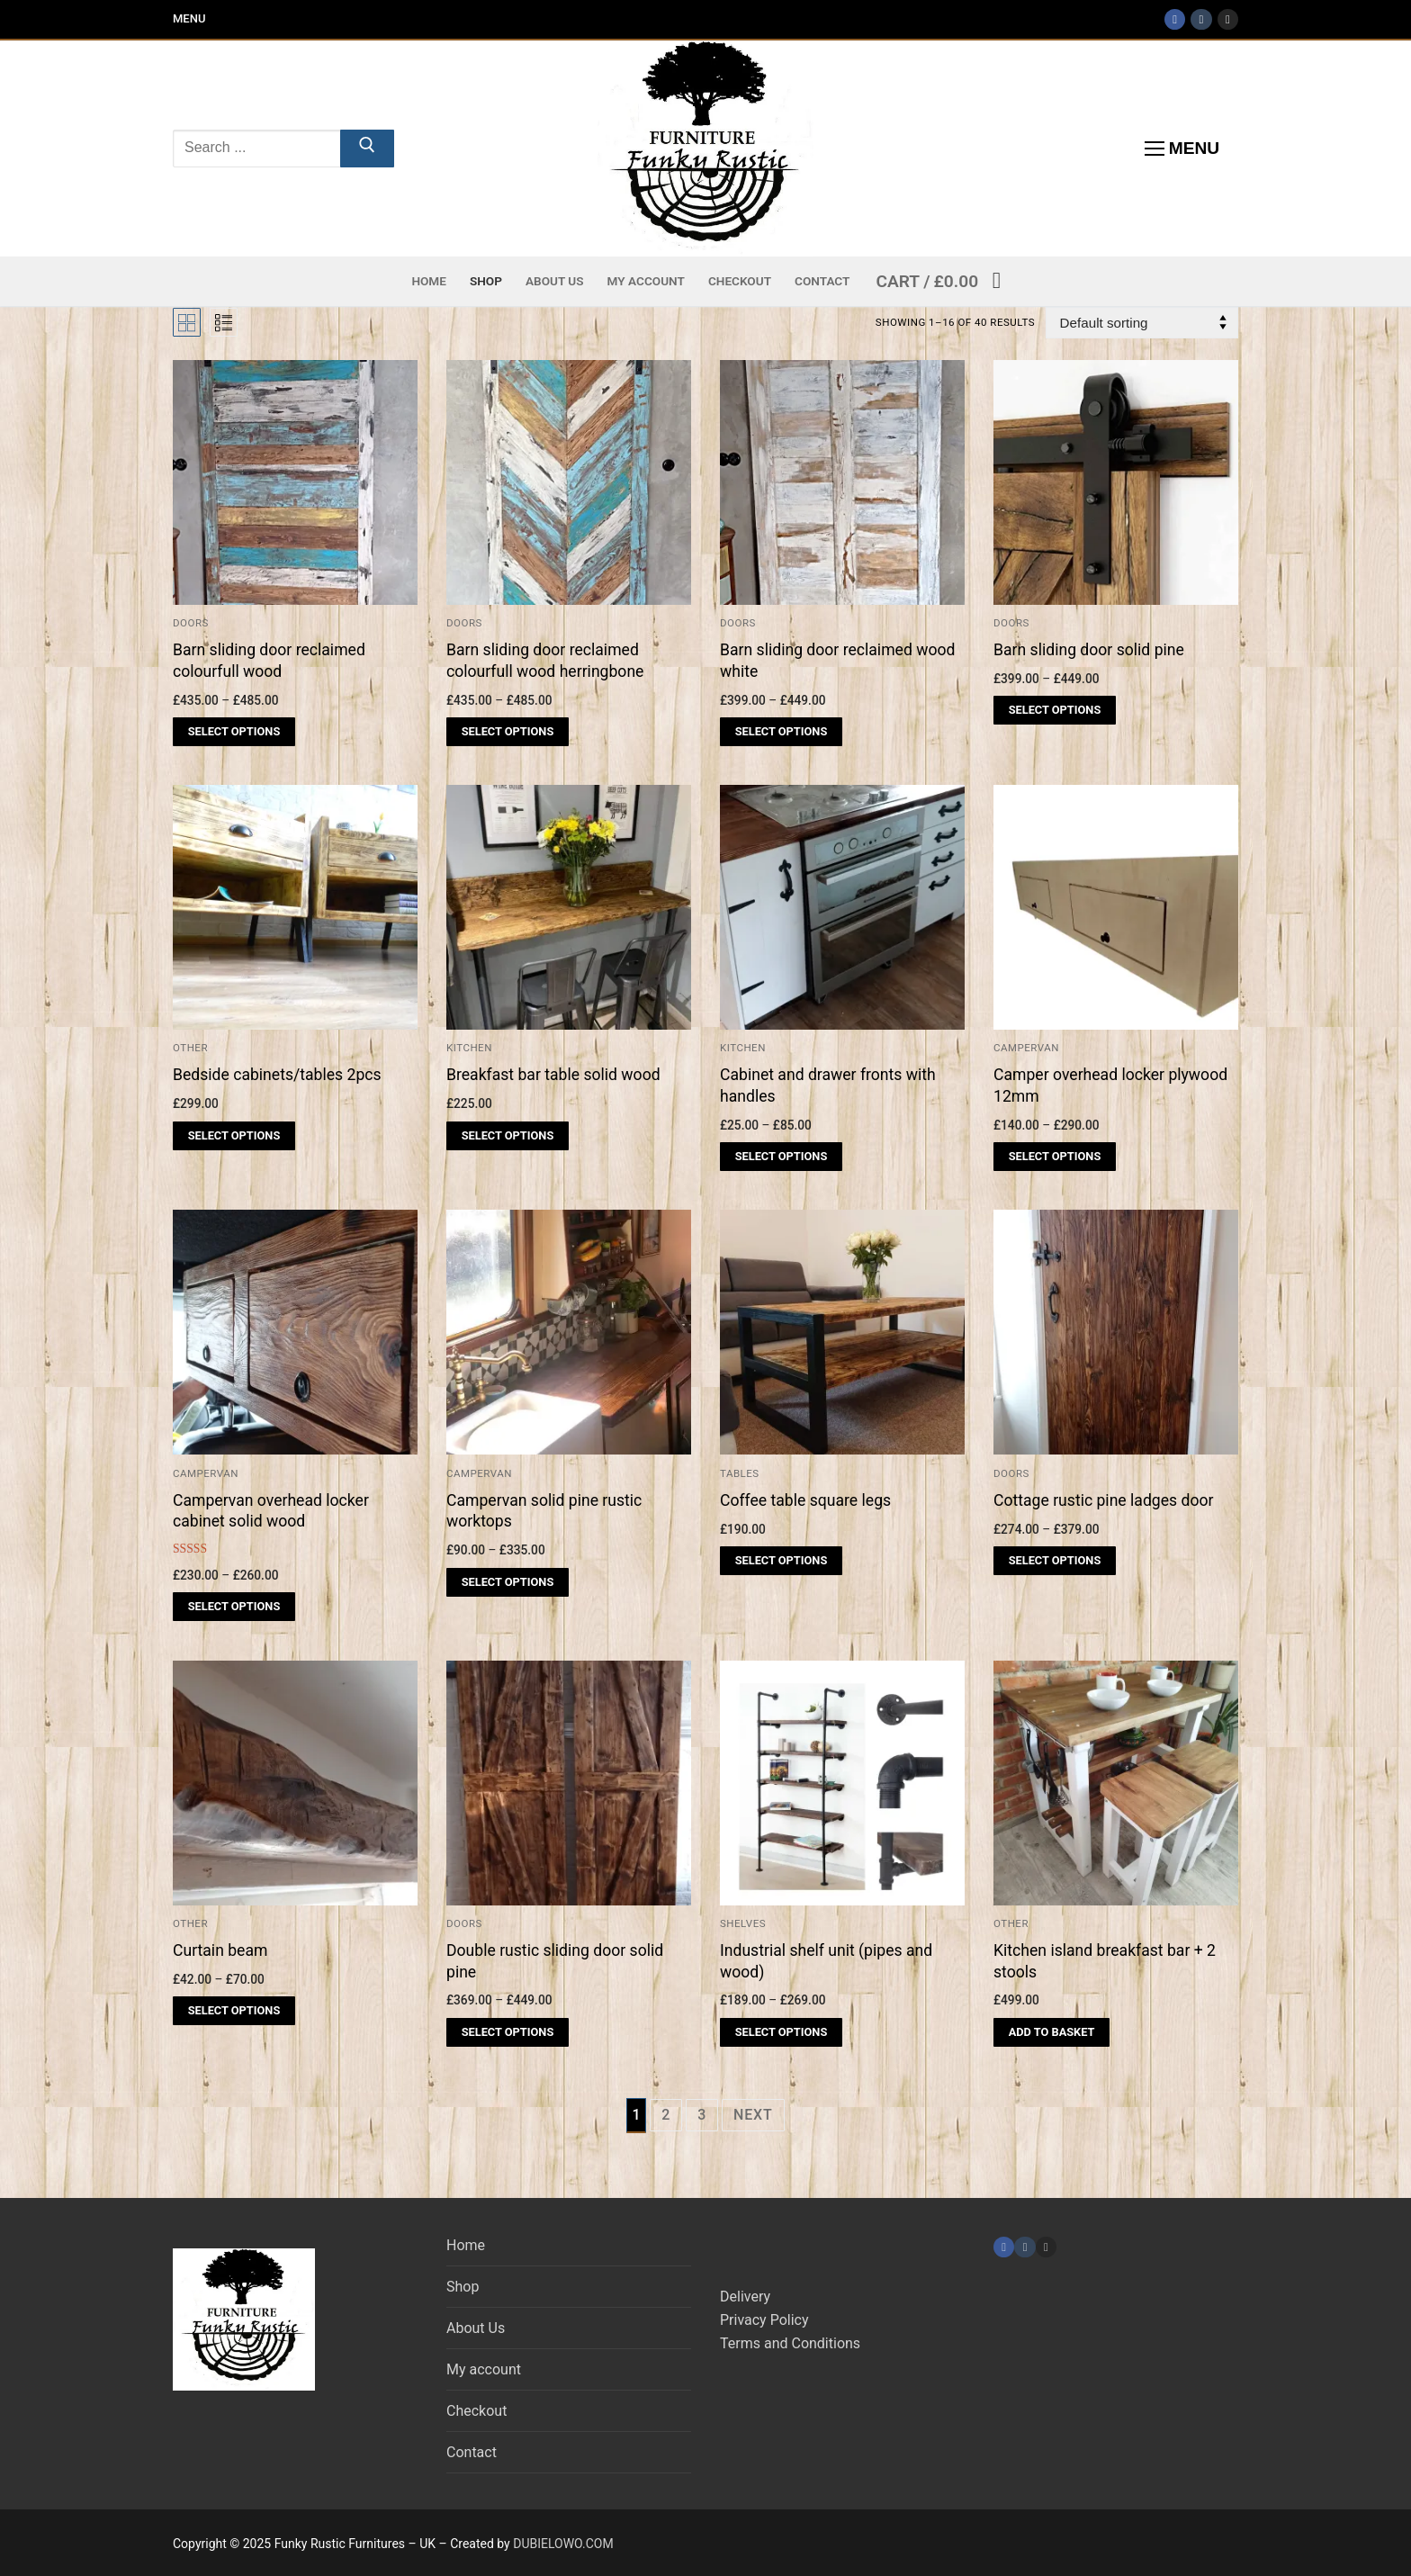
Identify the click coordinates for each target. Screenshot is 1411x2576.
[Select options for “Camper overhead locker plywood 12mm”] (1054, 1156)
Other (190, 1047)
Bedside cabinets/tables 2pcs (277, 1075)
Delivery (745, 2296)
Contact (471, 2452)
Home (465, 2245)
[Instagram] (1228, 19)
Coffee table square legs (805, 1500)
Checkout (476, 2410)
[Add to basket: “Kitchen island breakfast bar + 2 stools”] (1051, 2032)
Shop (462, 2286)
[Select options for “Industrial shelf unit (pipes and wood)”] (781, 2032)
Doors (1011, 623)
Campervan (1026, 1047)
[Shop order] (1142, 322)
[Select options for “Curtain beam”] (234, 2010)
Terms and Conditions (790, 2343)
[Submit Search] (367, 148)
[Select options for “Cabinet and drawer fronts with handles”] (781, 1156)
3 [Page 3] (701, 2114)
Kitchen (743, 1047)
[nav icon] (1182, 148)
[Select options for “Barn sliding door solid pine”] (1054, 710)
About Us (475, 2328)
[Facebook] (1174, 19)
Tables (739, 1473)
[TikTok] (1201, 19)
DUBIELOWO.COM (563, 2543)
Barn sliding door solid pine (1088, 650)
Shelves (743, 1923)
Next (752, 2114)
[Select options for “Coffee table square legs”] (781, 1560)
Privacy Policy (764, 2319)
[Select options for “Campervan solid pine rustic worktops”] (507, 1582)
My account (483, 2369)
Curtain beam (220, 1950)
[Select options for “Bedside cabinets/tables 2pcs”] (234, 1135)
